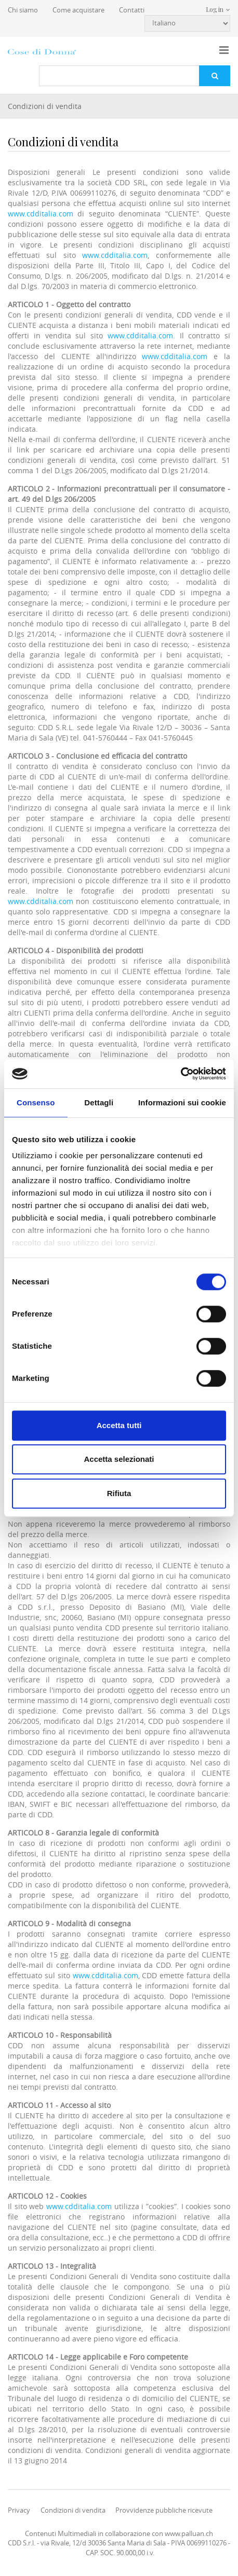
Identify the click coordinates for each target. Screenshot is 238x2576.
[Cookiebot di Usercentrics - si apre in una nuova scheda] (180, 1073)
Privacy (19, 2510)
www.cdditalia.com (40, 213)
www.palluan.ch (189, 2533)
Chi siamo (23, 10)
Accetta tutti (119, 1425)
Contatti (131, 10)
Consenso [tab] (36, 1102)
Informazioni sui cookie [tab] (182, 1102)
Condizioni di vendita (45, 106)
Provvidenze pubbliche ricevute (164, 2510)
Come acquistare (78, 10)
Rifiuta (119, 1493)
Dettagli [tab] (98, 1102)
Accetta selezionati (119, 1459)
